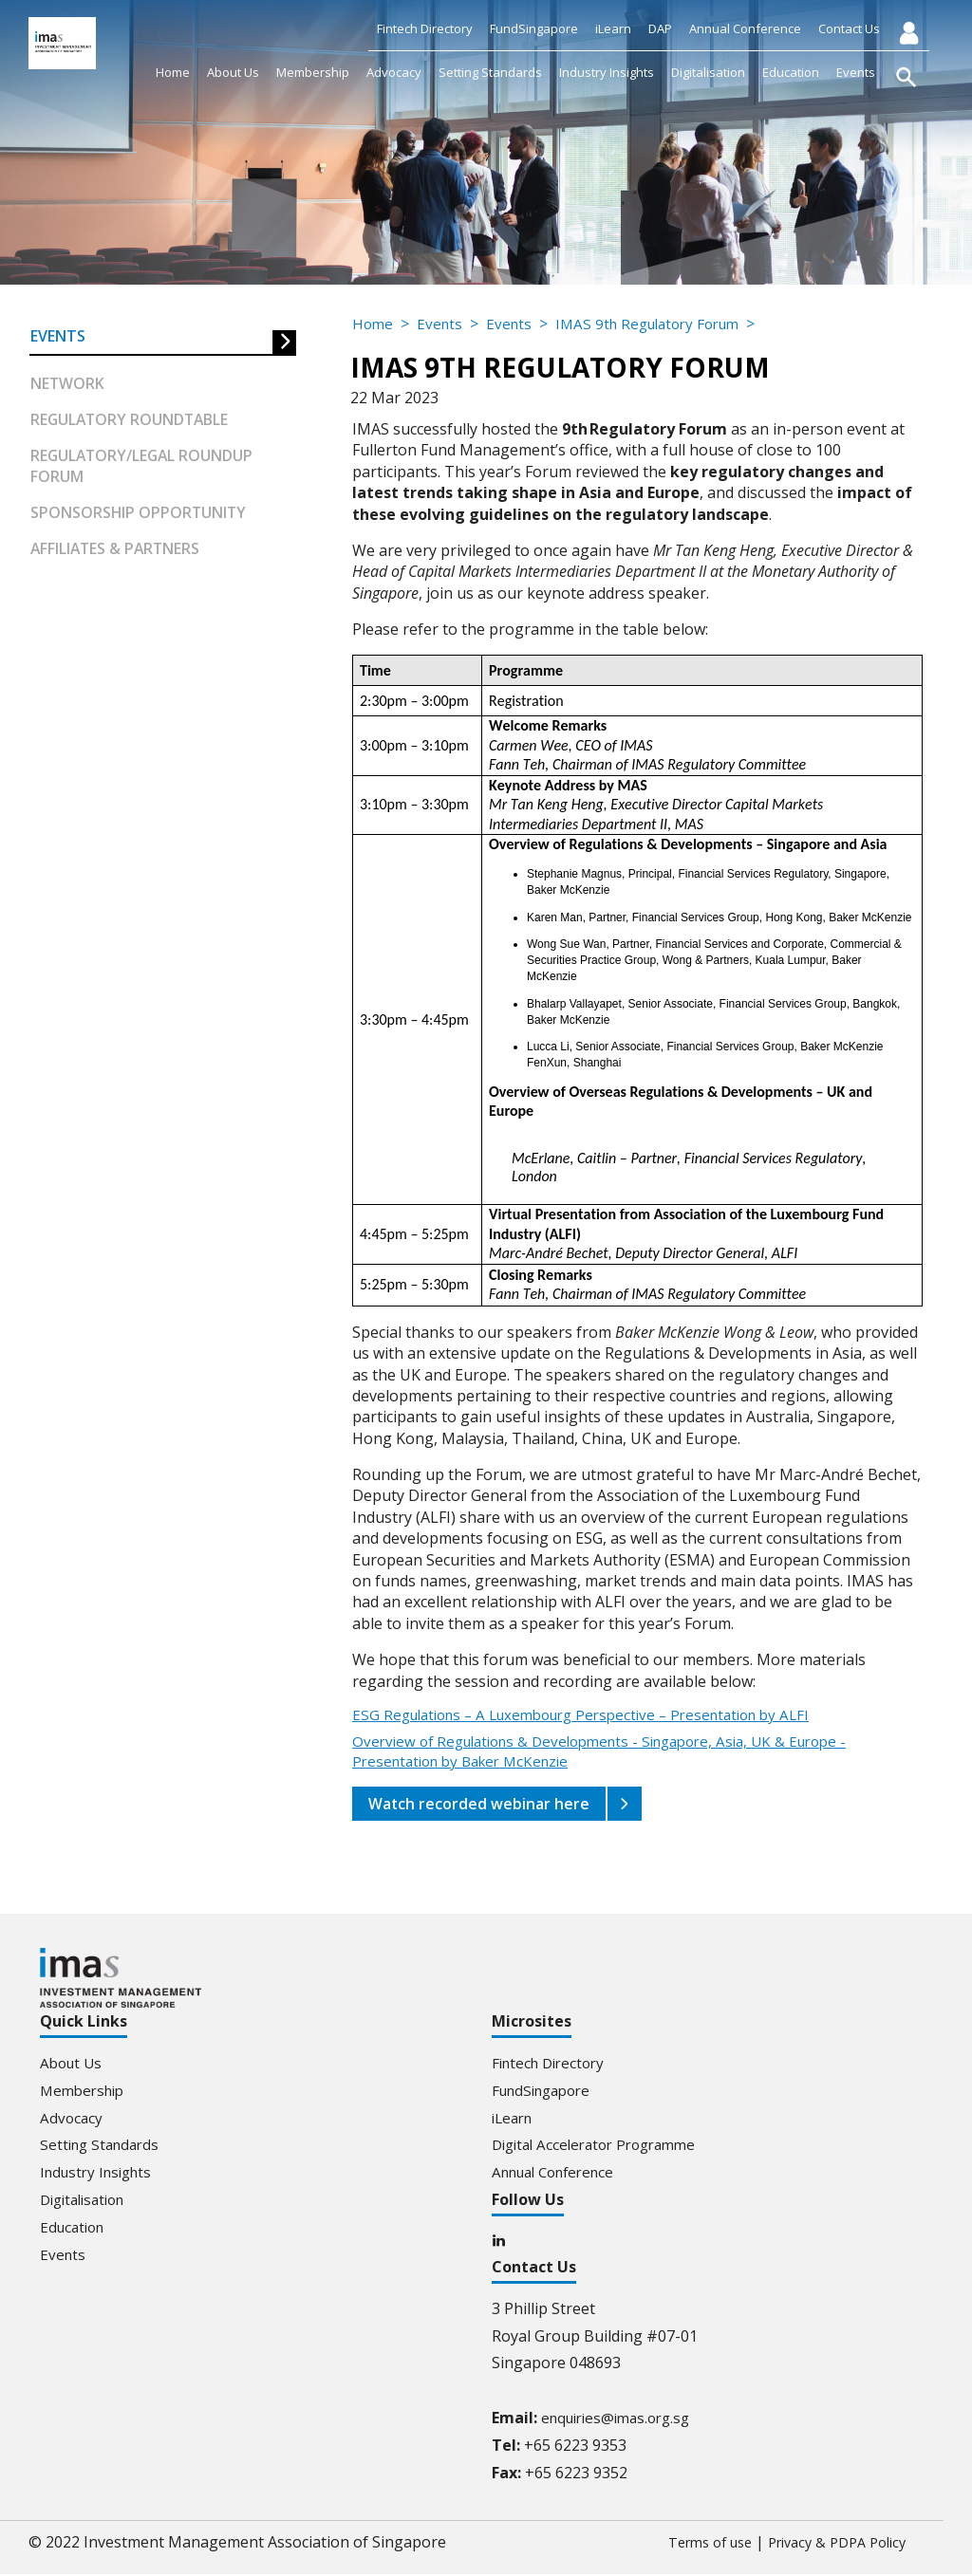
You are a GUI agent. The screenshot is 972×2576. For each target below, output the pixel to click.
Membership (312, 72)
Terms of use (689, 2543)
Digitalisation (708, 72)
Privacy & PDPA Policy (829, 2543)
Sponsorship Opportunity (139, 515)
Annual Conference (745, 28)
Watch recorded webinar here (480, 1803)
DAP (660, 28)
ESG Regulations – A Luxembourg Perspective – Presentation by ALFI (596, 1715)
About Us (233, 72)
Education (790, 72)
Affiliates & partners (117, 551)
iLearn (613, 28)
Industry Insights (606, 72)
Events (855, 72)
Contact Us (849, 28)
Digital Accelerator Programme (602, 2144)
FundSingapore (534, 28)
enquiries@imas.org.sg (621, 2419)
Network (67, 384)
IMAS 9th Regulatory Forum (659, 323)
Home (173, 72)
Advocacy (393, 72)
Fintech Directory (425, 28)
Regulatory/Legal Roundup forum (143, 468)
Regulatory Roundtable (131, 421)
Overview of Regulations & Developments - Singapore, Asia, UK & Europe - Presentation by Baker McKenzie (616, 1752)
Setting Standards (490, 72)
